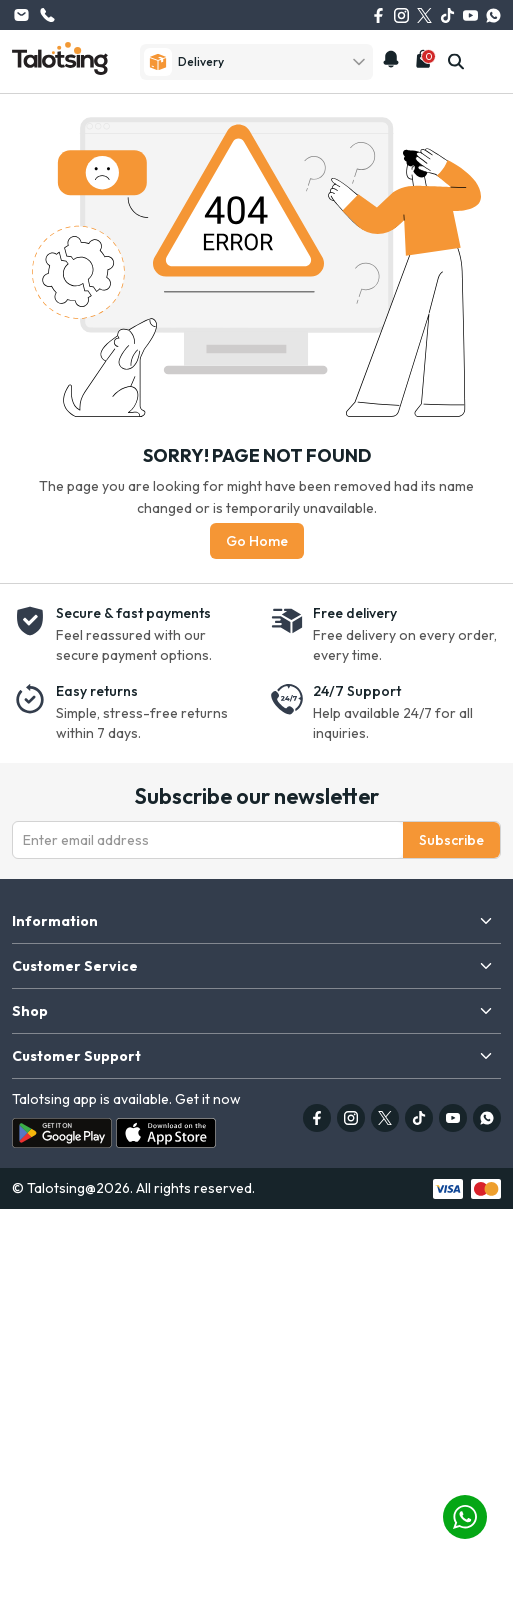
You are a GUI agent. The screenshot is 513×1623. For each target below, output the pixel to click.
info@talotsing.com (21, 15)
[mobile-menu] (490, 62)
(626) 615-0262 (47, 15)
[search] (456, 62)
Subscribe (451, 840)
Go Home (257, 541)
